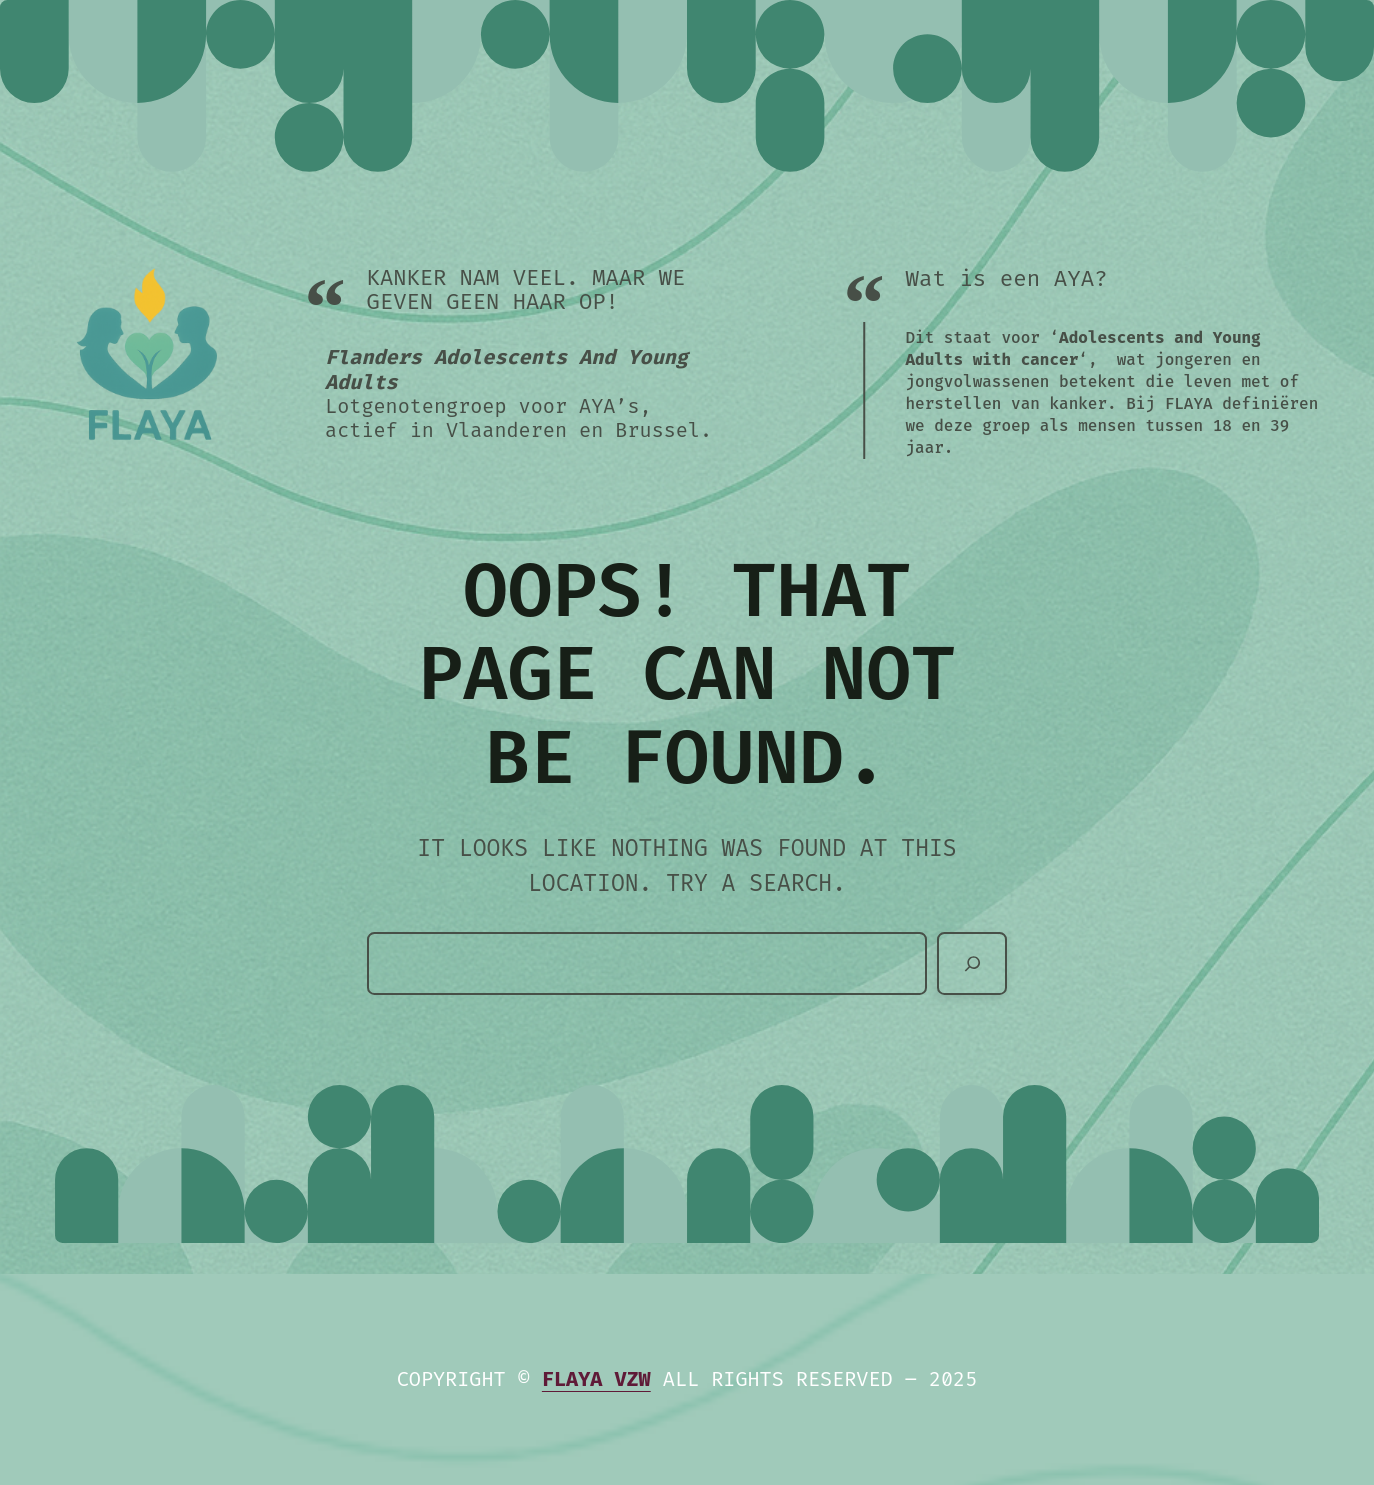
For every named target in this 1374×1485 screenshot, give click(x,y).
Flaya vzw (596, 1379)
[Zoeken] (972, 963)
